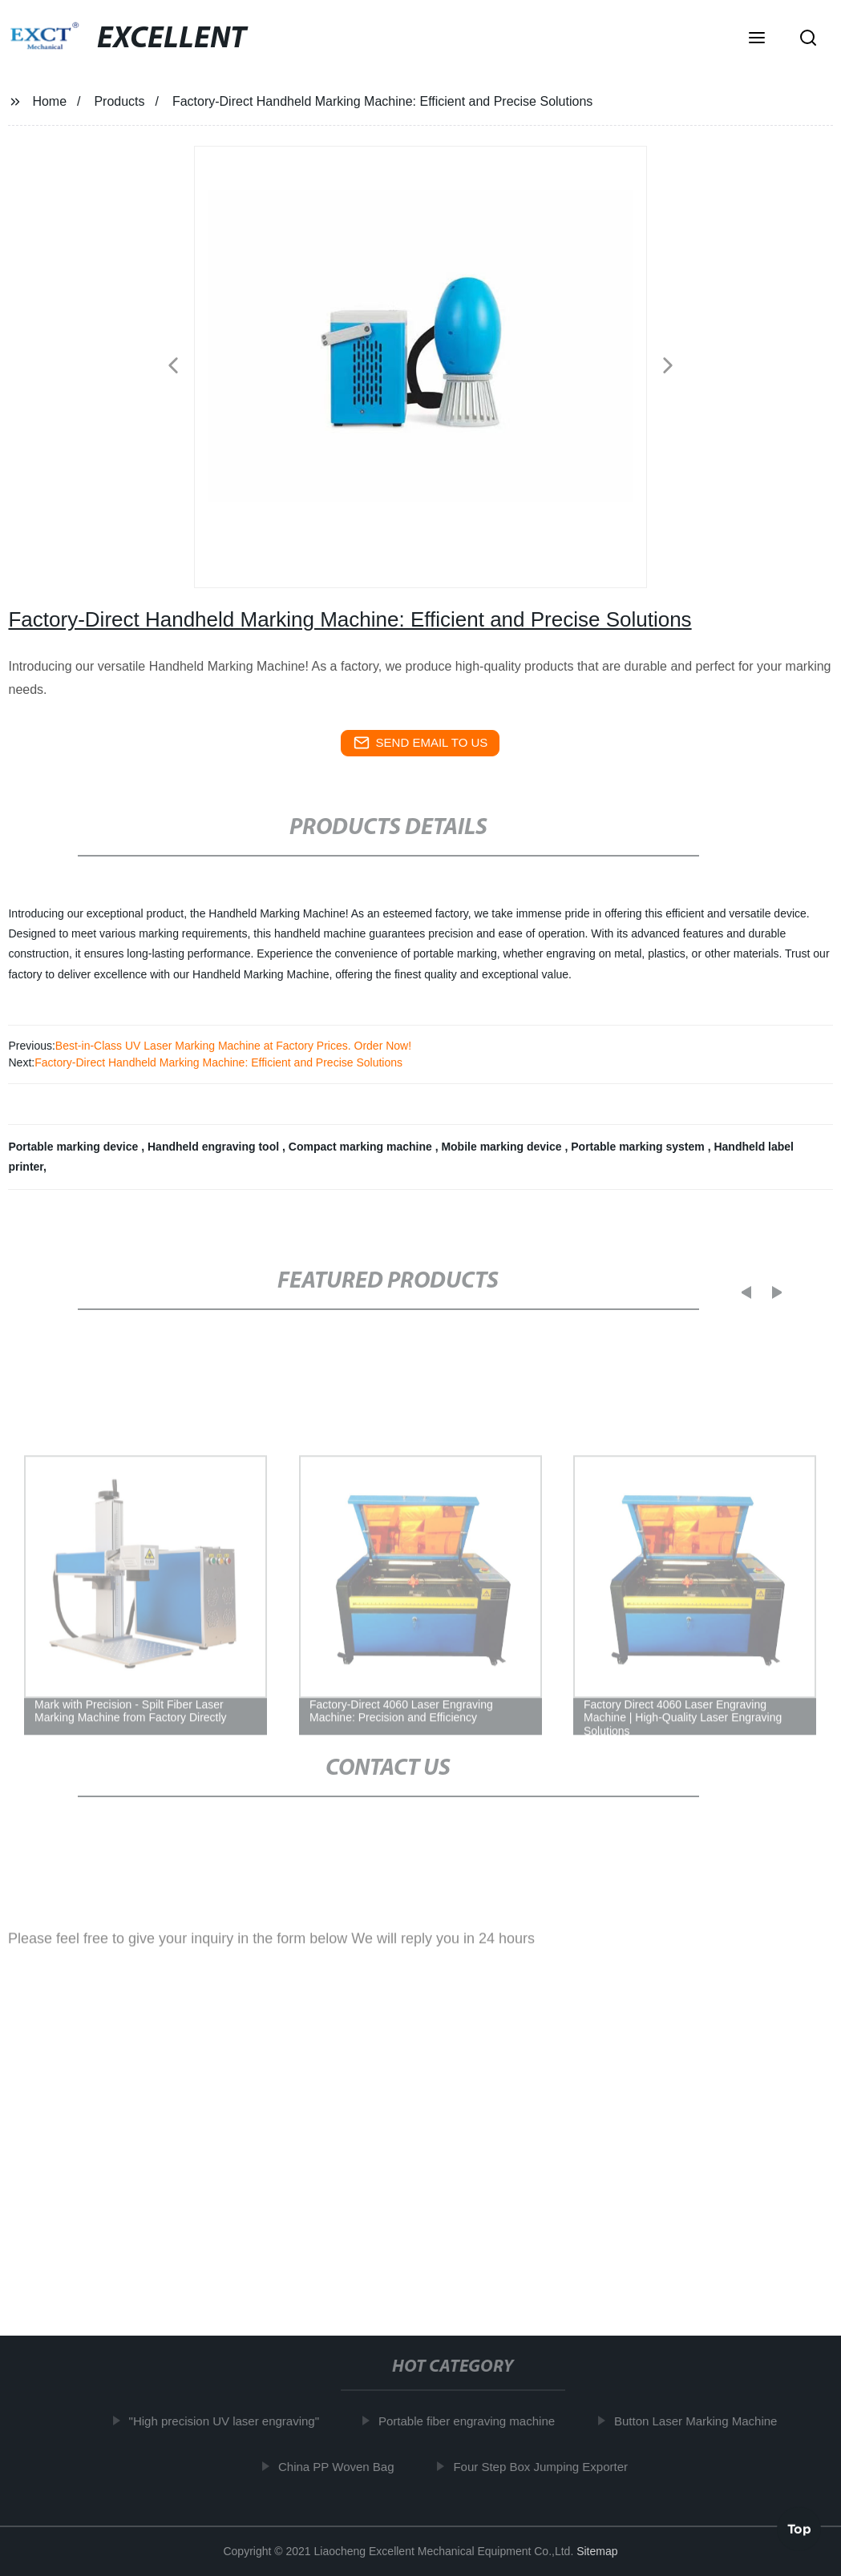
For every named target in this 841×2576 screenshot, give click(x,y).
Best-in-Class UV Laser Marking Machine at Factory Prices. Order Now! (233, 1045)
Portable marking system (639, 1146)
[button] (757, 39)
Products (119, 101)
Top (799, 2527)
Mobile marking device (502, 1146)
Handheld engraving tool (215, 1146)
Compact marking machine (362, 1146)
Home (49, 101)
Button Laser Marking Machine (700, 2421)
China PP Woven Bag (341, 2466)
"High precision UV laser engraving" (228, 2421)
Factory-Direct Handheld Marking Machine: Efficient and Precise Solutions (218, 1062)
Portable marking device (74, 1146)
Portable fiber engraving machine (471, 2421)
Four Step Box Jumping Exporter (545, 2466)
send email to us (421, 743)
